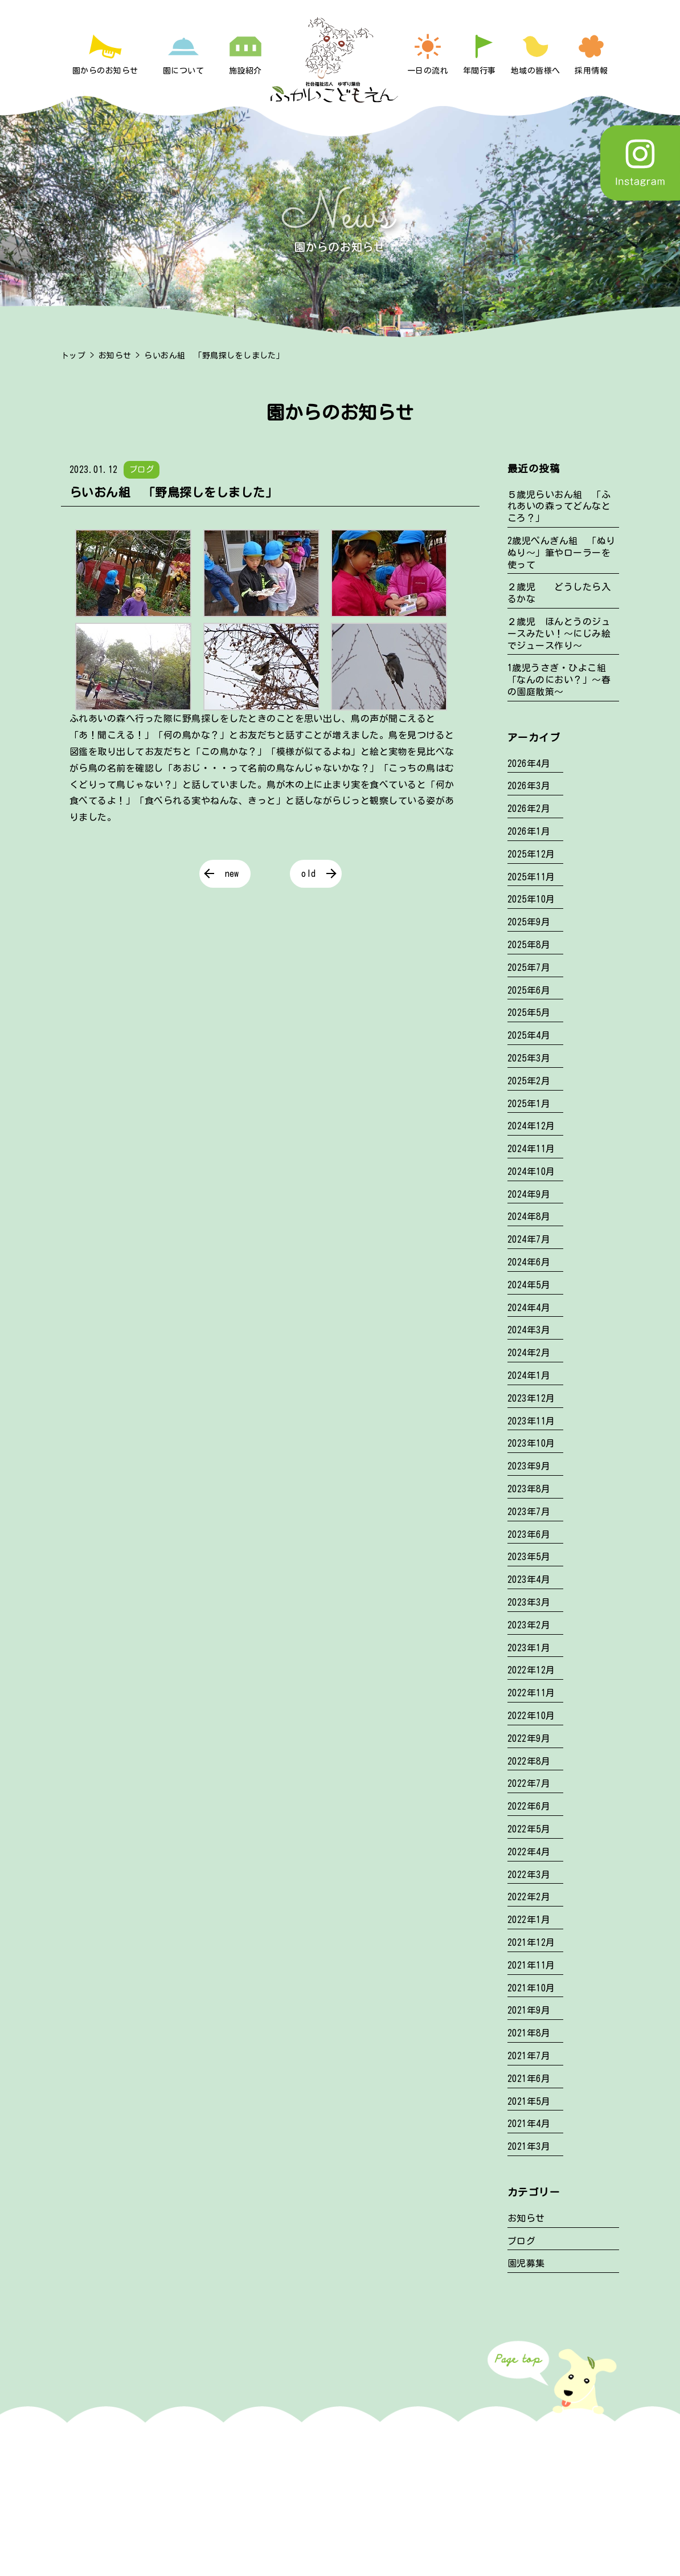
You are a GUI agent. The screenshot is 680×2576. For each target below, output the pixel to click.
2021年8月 (528, 2033)
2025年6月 (528, 990)
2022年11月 (531, 1692)
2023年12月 (531, 1398)
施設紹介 (245, 71)
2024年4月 (528, 1307)
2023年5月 (528, 1556)
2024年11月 (531, 1148)
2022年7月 (528, 1783)
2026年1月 (528, 831)
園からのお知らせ (105, 71)
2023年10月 (531, 1443)
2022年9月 (528, 1738)
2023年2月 (528, 1625)
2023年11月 (531, 1421)
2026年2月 (528, 808)
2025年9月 (528, 921)
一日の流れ (427, 71)
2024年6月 (528, 1262)
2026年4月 (528, 763)
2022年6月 (528, 1806)
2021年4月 (528, 2123)
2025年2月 (528, 1080)
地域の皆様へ (535, 71)
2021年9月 (528, 2010)
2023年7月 (528, 1511)
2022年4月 (528, 1851)
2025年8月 (528, 944)
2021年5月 (528, 2101)
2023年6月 (528, 1534)
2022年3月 (528, 1874)
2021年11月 (531, 1965)
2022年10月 (531, 1715)
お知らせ (115, 356)
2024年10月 (531, 1171)
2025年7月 (528, 967)
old (308, 873)
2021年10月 (531, 1988)
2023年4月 (528, 1579)
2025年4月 (528, 1035)
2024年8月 (528, 1216)
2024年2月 (528, 1352)
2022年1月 (528, 1919)
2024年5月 (528, 1284)
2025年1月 (528, 1103)
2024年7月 (528, 1239)
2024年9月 (528, 1194)
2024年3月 (528, 1329)
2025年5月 (528, 1012)
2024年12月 (531, 1125)
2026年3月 (528, 785)
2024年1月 (528, 1375)
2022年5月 (528, 1829)
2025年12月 (531, 854)
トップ (73, 356)
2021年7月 (528, 2055)
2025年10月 (531, 899)
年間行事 (479, 71)
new (232, 873)
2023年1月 (528, 1647)
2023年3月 (528, 1602)
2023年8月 (528, 1488)
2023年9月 (528, 1466)
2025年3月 (528, 1058)
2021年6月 (528, 2078)
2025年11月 (531, 876)
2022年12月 (531, 1670)
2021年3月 (528, 2146)
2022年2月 (528, 1896)
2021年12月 (531, 1942)
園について (183, 71)
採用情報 (591, 71)
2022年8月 (528, 1761)
